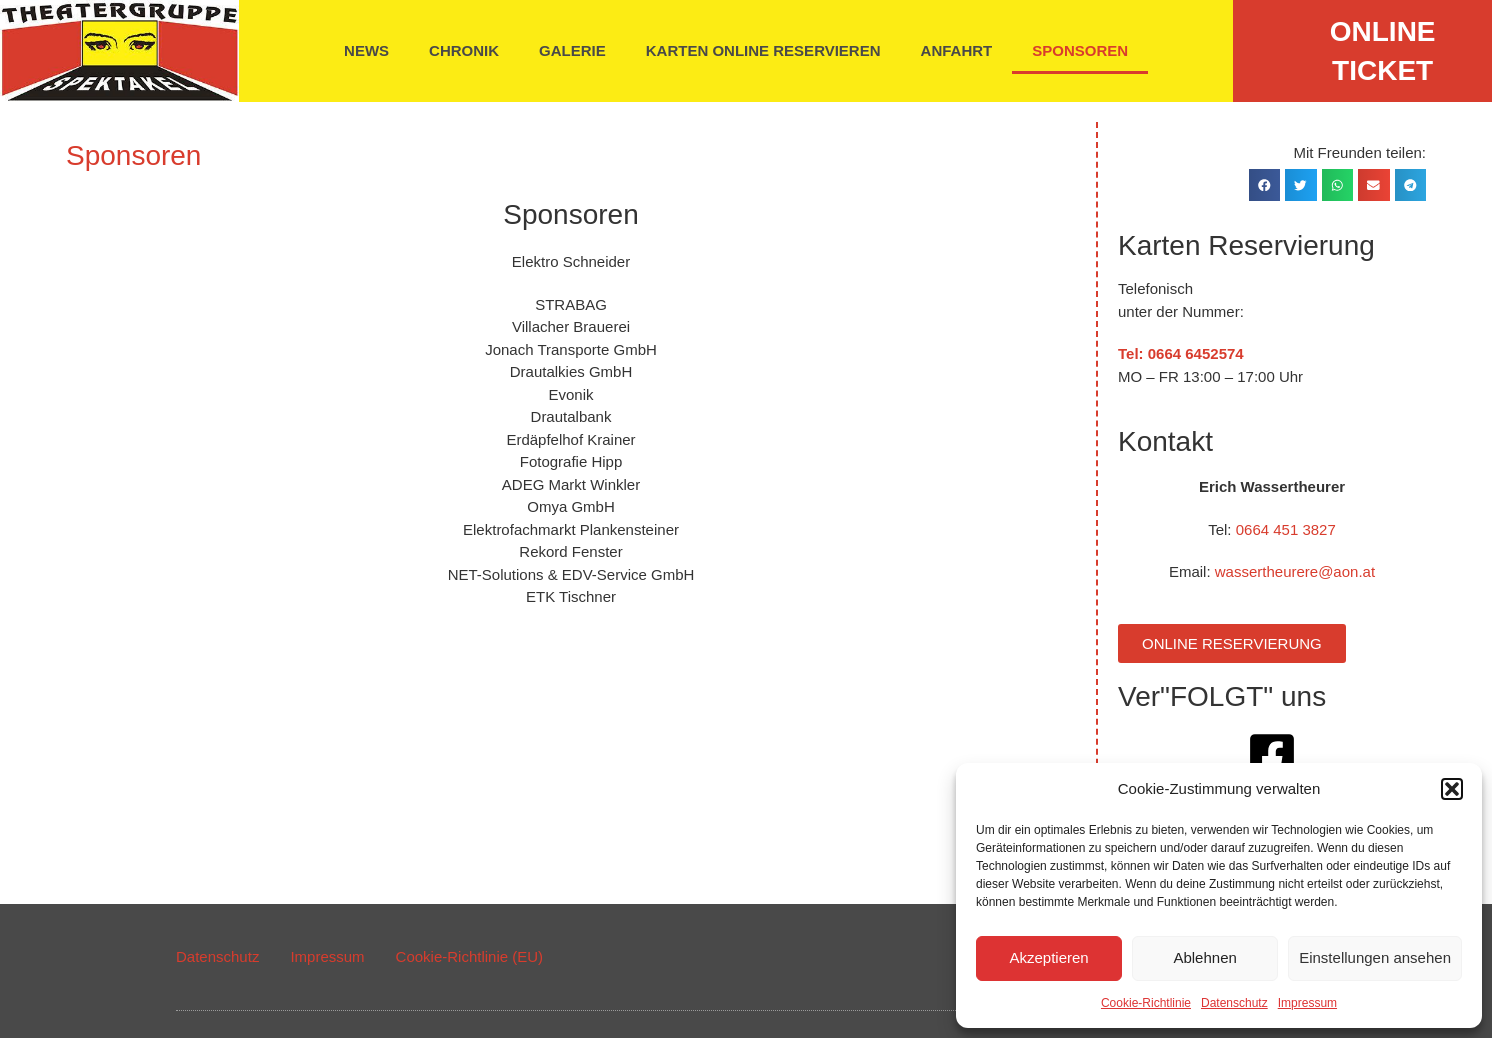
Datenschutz (1234, 1003)
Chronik (464, 50)
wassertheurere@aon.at (1295, 571)
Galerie (572, 50)
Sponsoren (1080, 50)
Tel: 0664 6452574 (1181, 353)
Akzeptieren (1048, 957)
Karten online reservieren (763, 50)
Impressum (1307, 1003)
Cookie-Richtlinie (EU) (470, 956)
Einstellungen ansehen (1375, 957)
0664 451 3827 (1286, 529)
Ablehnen (1204, 957)
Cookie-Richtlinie (1146, 1003)
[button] (1452, 789)
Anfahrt (957, 50)
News (366, 50)
